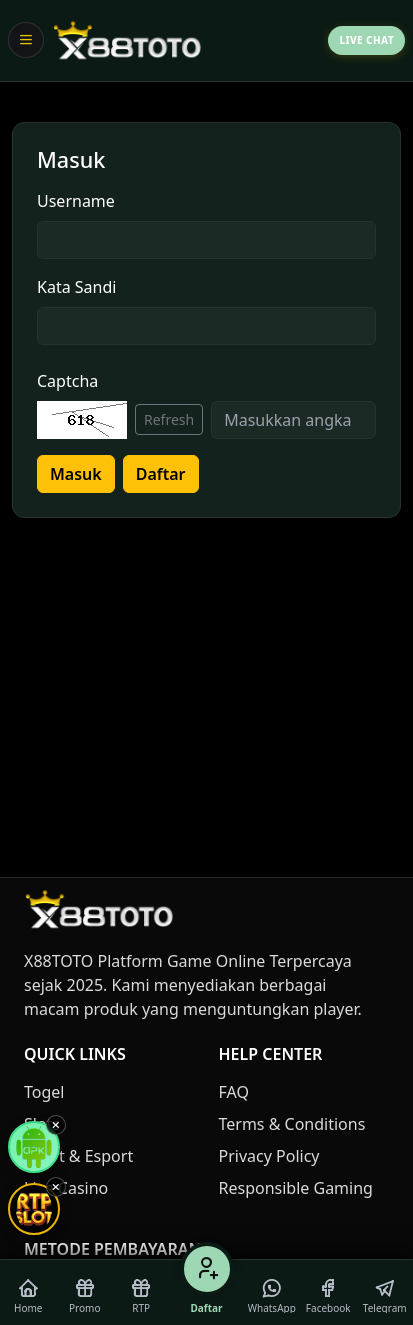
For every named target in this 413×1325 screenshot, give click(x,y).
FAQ (234, 1092)
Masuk (76, 474)
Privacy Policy (269, 1156)
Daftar (161, 474)
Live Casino (66, 1188)
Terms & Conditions (292, 1124)
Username (76, 201)
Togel (44, 1092)
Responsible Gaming (296, 1188)
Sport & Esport (78, 1156)
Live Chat (366, 40)
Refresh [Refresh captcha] (169, 419)
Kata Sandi (76, 287)
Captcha (67, 381)
